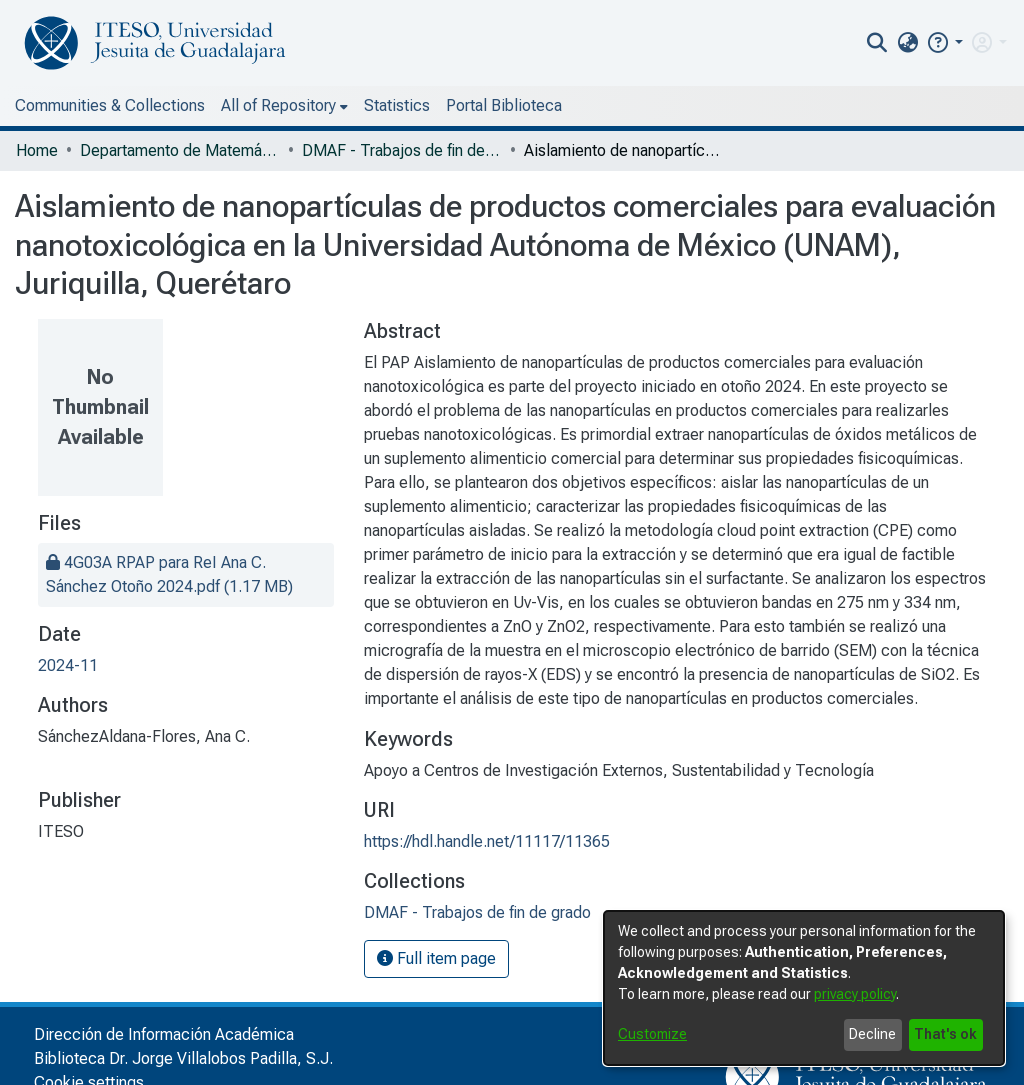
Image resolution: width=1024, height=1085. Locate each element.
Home (37, 150)
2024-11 (68, 665)
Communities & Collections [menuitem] (110, 105)
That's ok (945, 1034)
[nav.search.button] (877, 43)
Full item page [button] (436, 958)
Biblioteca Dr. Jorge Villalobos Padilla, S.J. (183, 1058)
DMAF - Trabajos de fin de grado (402, 150)
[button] (944, 42)
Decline (872, 1034)
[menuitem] (907, 43)
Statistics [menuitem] (397, 105)
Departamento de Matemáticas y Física (180, 150)
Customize (652, 1034)
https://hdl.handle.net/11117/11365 (487, 841)
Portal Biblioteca (504, 105)
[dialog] (804, 988)
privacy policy (855, 994)
